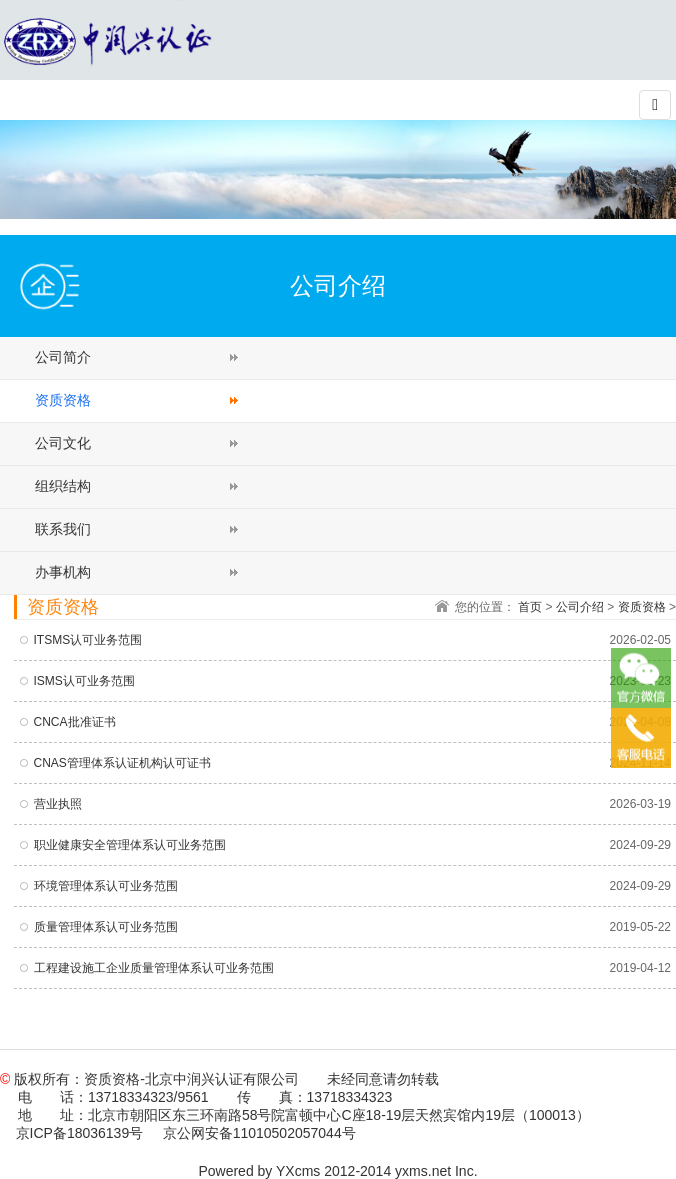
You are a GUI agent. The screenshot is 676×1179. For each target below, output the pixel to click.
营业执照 (58, 804)
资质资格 (63, 400)
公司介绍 (580, 607)
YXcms (298, 1171)
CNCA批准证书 (75, 722)
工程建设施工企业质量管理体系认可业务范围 (154, 968)
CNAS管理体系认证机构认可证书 (122, 763)
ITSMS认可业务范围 (88, 640)
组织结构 (63, 486)
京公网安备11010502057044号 (259, 1133)
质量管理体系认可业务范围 (106, 927)
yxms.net (423, 1171)
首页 (530, 607)
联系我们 (63, 529)
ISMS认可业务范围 (84, 681)
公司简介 (63, 357)
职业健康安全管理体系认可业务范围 (130, 845)
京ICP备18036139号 (80, 1133)
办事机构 (63, 572)
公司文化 (63, 443)
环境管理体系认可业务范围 (106, 886)
